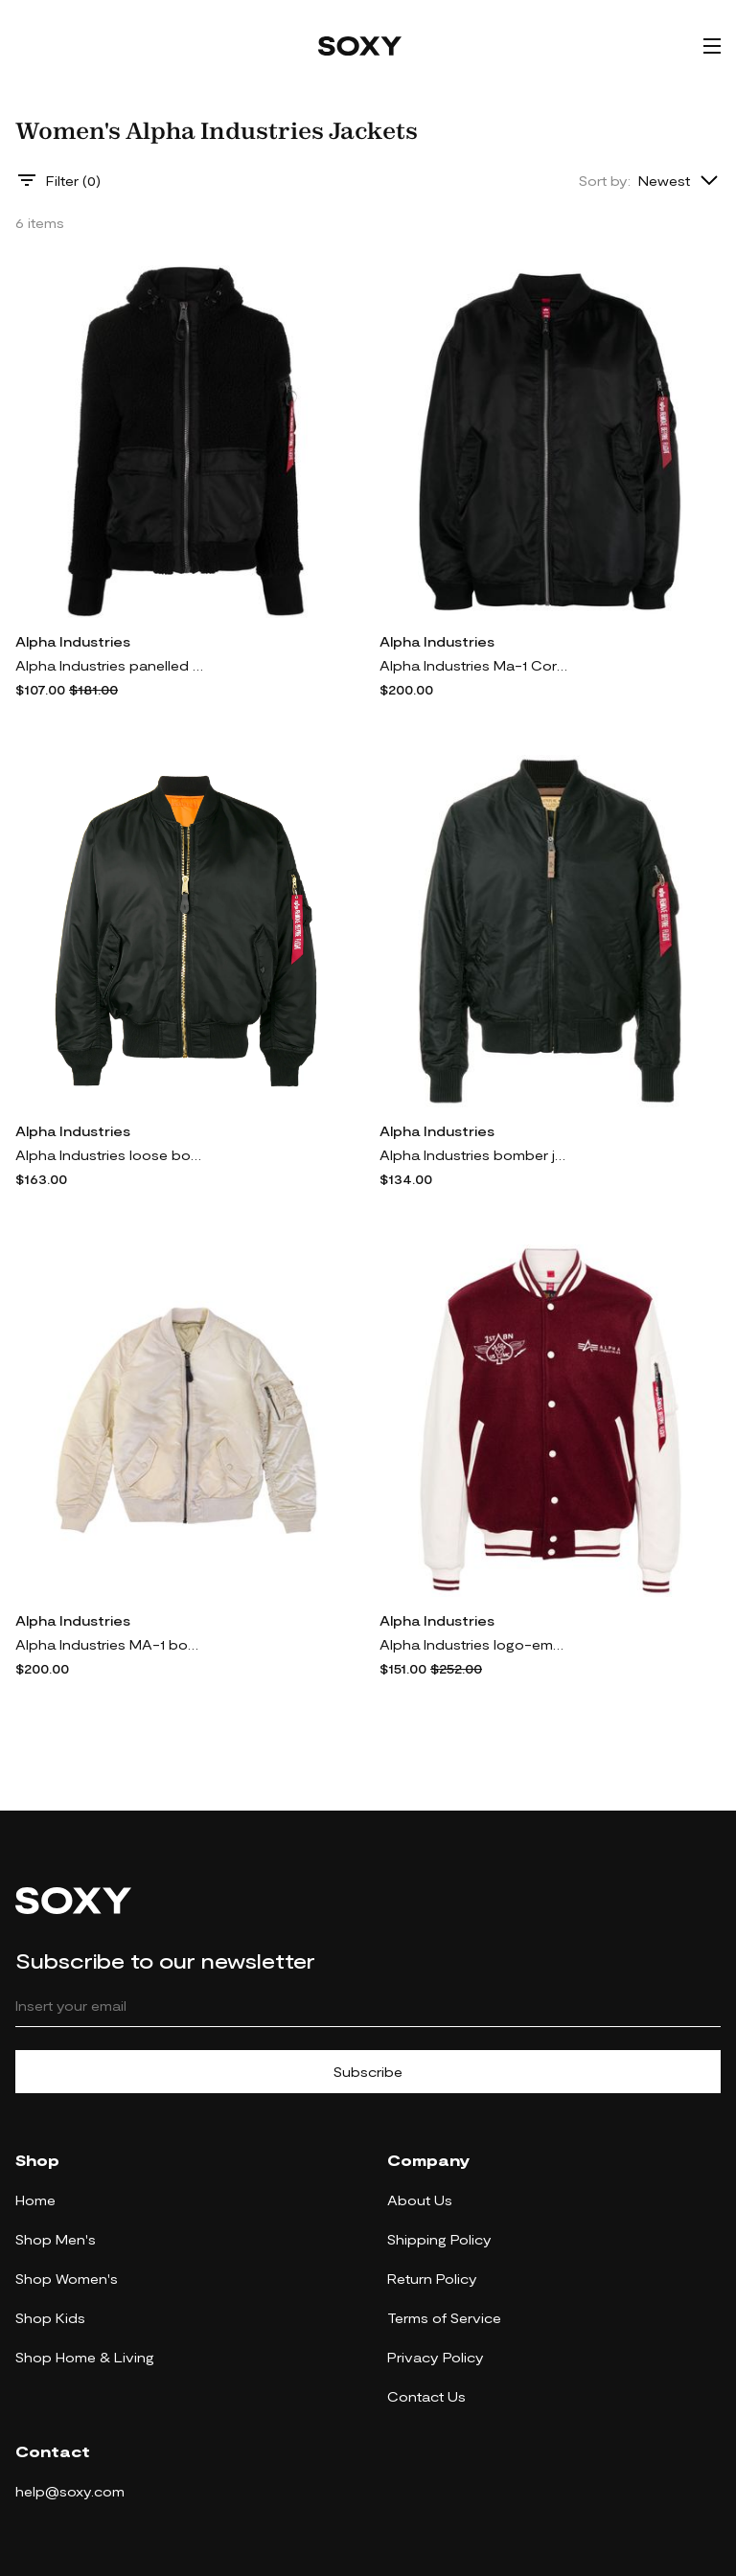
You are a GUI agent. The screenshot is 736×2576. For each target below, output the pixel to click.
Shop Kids (50, 2318)
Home (35, 2200)
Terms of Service (444, 2318)
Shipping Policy (439, 2239)
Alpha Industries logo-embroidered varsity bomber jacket (475, 1644)
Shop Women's (66, 2278)
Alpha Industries (72, 641)
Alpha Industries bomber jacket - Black (475, 1155)
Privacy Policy (435, 2357)
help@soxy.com (70, 2491)
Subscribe (368, 2071)
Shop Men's (55, 2239)
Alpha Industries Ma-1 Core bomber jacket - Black (475, 665)
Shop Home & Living (84, 2357)
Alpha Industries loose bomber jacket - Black (111, 1155)
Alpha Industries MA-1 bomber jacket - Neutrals (111, 1644)
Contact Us (426, 2396)
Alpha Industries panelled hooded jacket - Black (111, 665)
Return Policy (432, 2278)
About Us (419, 2200)
